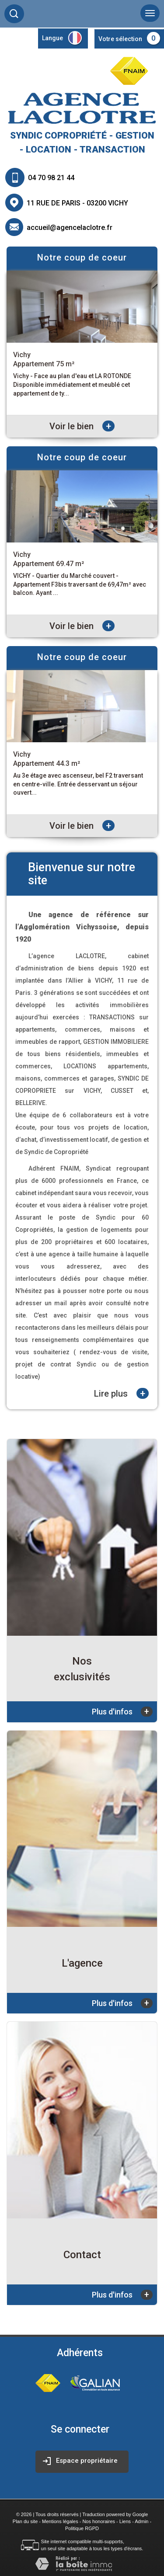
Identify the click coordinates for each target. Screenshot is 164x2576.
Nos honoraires (98, 2521)
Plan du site (25, 2521)
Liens (125, 2521)
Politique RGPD (82, 2528)
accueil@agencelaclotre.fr (69, 227)
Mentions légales (60, 2521)
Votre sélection (120, 38)
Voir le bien (82, 426)
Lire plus (121, 1393)
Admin (141, 2521)
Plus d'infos (122, 1712)
